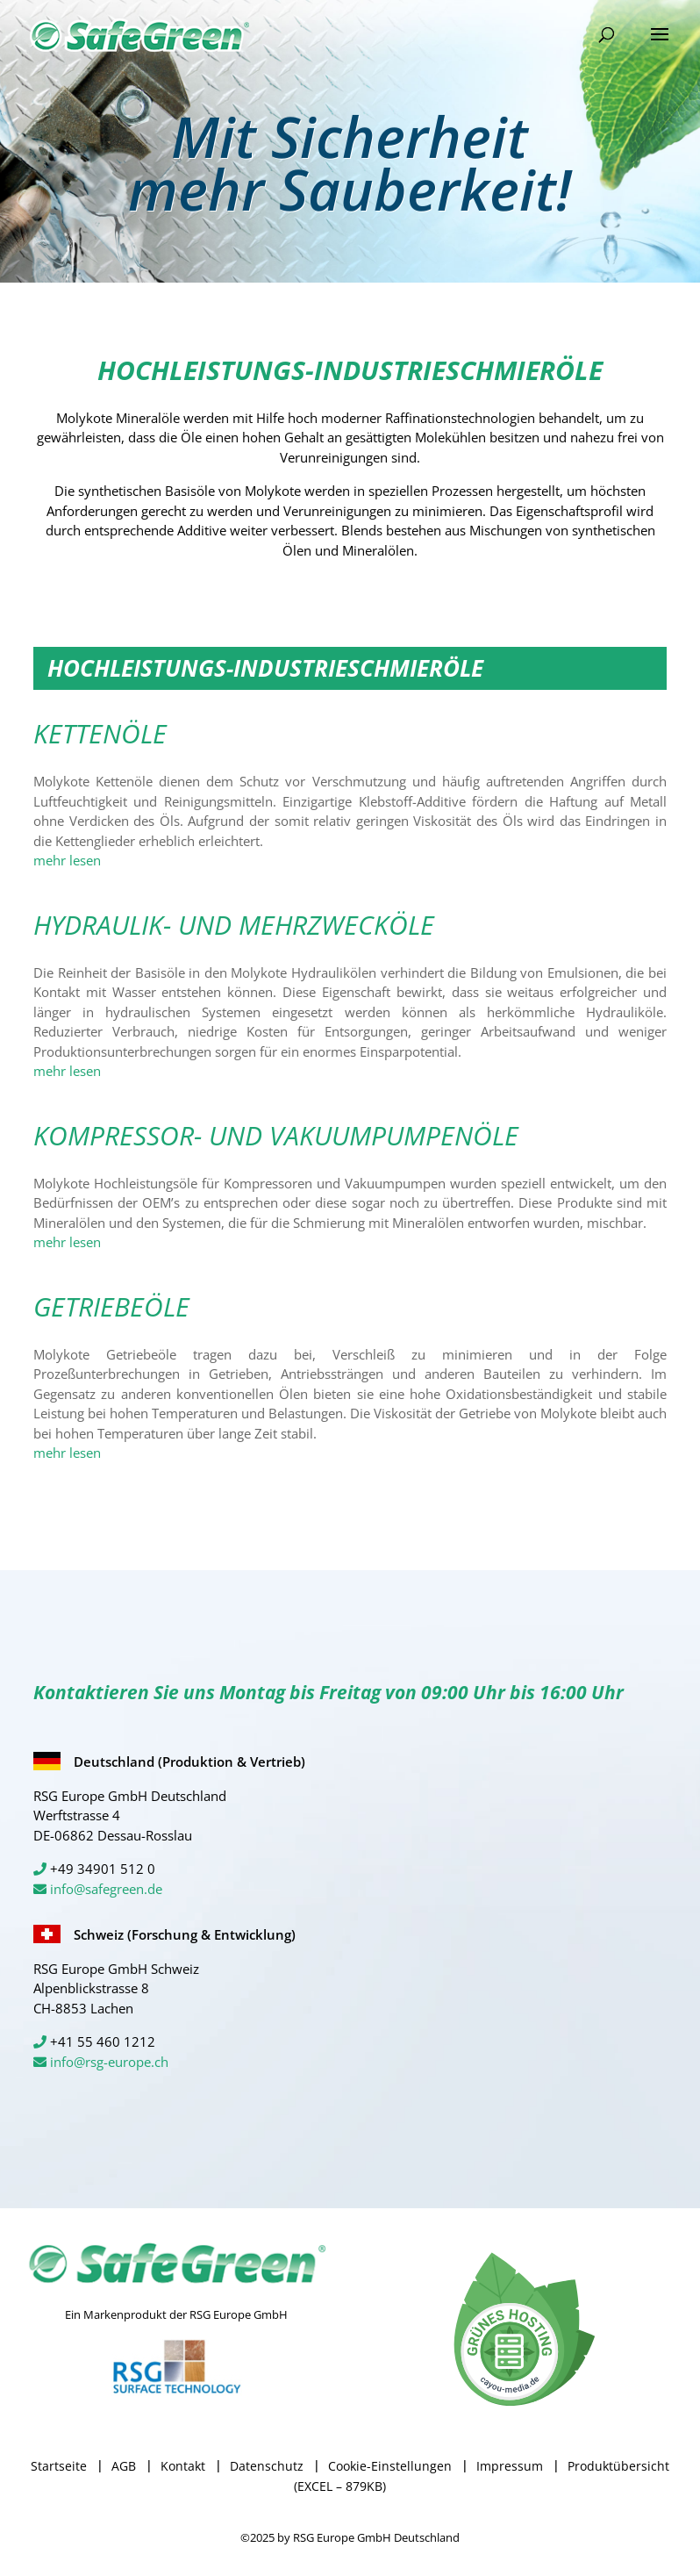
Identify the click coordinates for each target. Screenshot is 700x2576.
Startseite (59, 2466)
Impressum (509, 2466)
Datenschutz (267, 2466)
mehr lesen (67, 860)
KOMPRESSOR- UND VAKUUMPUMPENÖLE (275, 1135)
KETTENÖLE (100, 733)
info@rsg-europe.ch (109, 2061)
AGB (123, 2466)
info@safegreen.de (106, 1889)
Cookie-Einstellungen (390, 2466)
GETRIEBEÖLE (111, 1306)
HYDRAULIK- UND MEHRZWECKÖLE (233, 925)
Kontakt (183, 2466)
